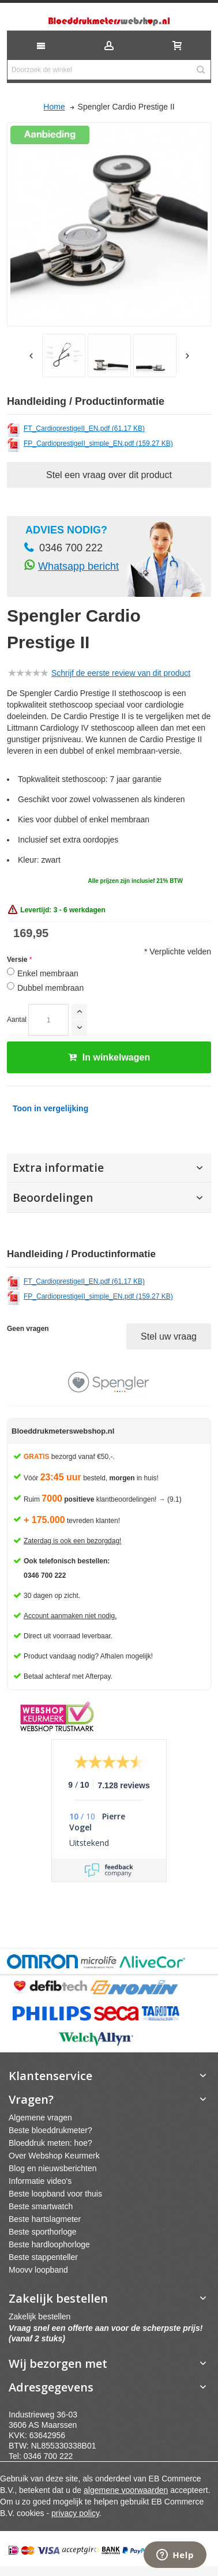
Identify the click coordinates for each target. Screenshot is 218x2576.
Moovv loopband (38, 2269)
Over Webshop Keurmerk (54, 2155)
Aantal (17, 1020)
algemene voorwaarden (126, 2490)
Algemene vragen (40, 2117)
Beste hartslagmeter (45, 2219)
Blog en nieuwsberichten (53, 2168)
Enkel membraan (47, 973)
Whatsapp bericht (78, 566)
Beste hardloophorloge (49, 2244)
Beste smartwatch (41, 2206)
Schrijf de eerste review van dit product (120, 673)
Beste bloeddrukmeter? (50, 2130)
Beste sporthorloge (43, 2231)
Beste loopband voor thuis (55, 2193)
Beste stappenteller (43, 2257)
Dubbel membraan (50, 987)
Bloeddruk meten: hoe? (50, 2143)
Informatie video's (40, 2181)
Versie (17, 960)
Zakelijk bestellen (39, 2316)
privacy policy (75, 2513)
